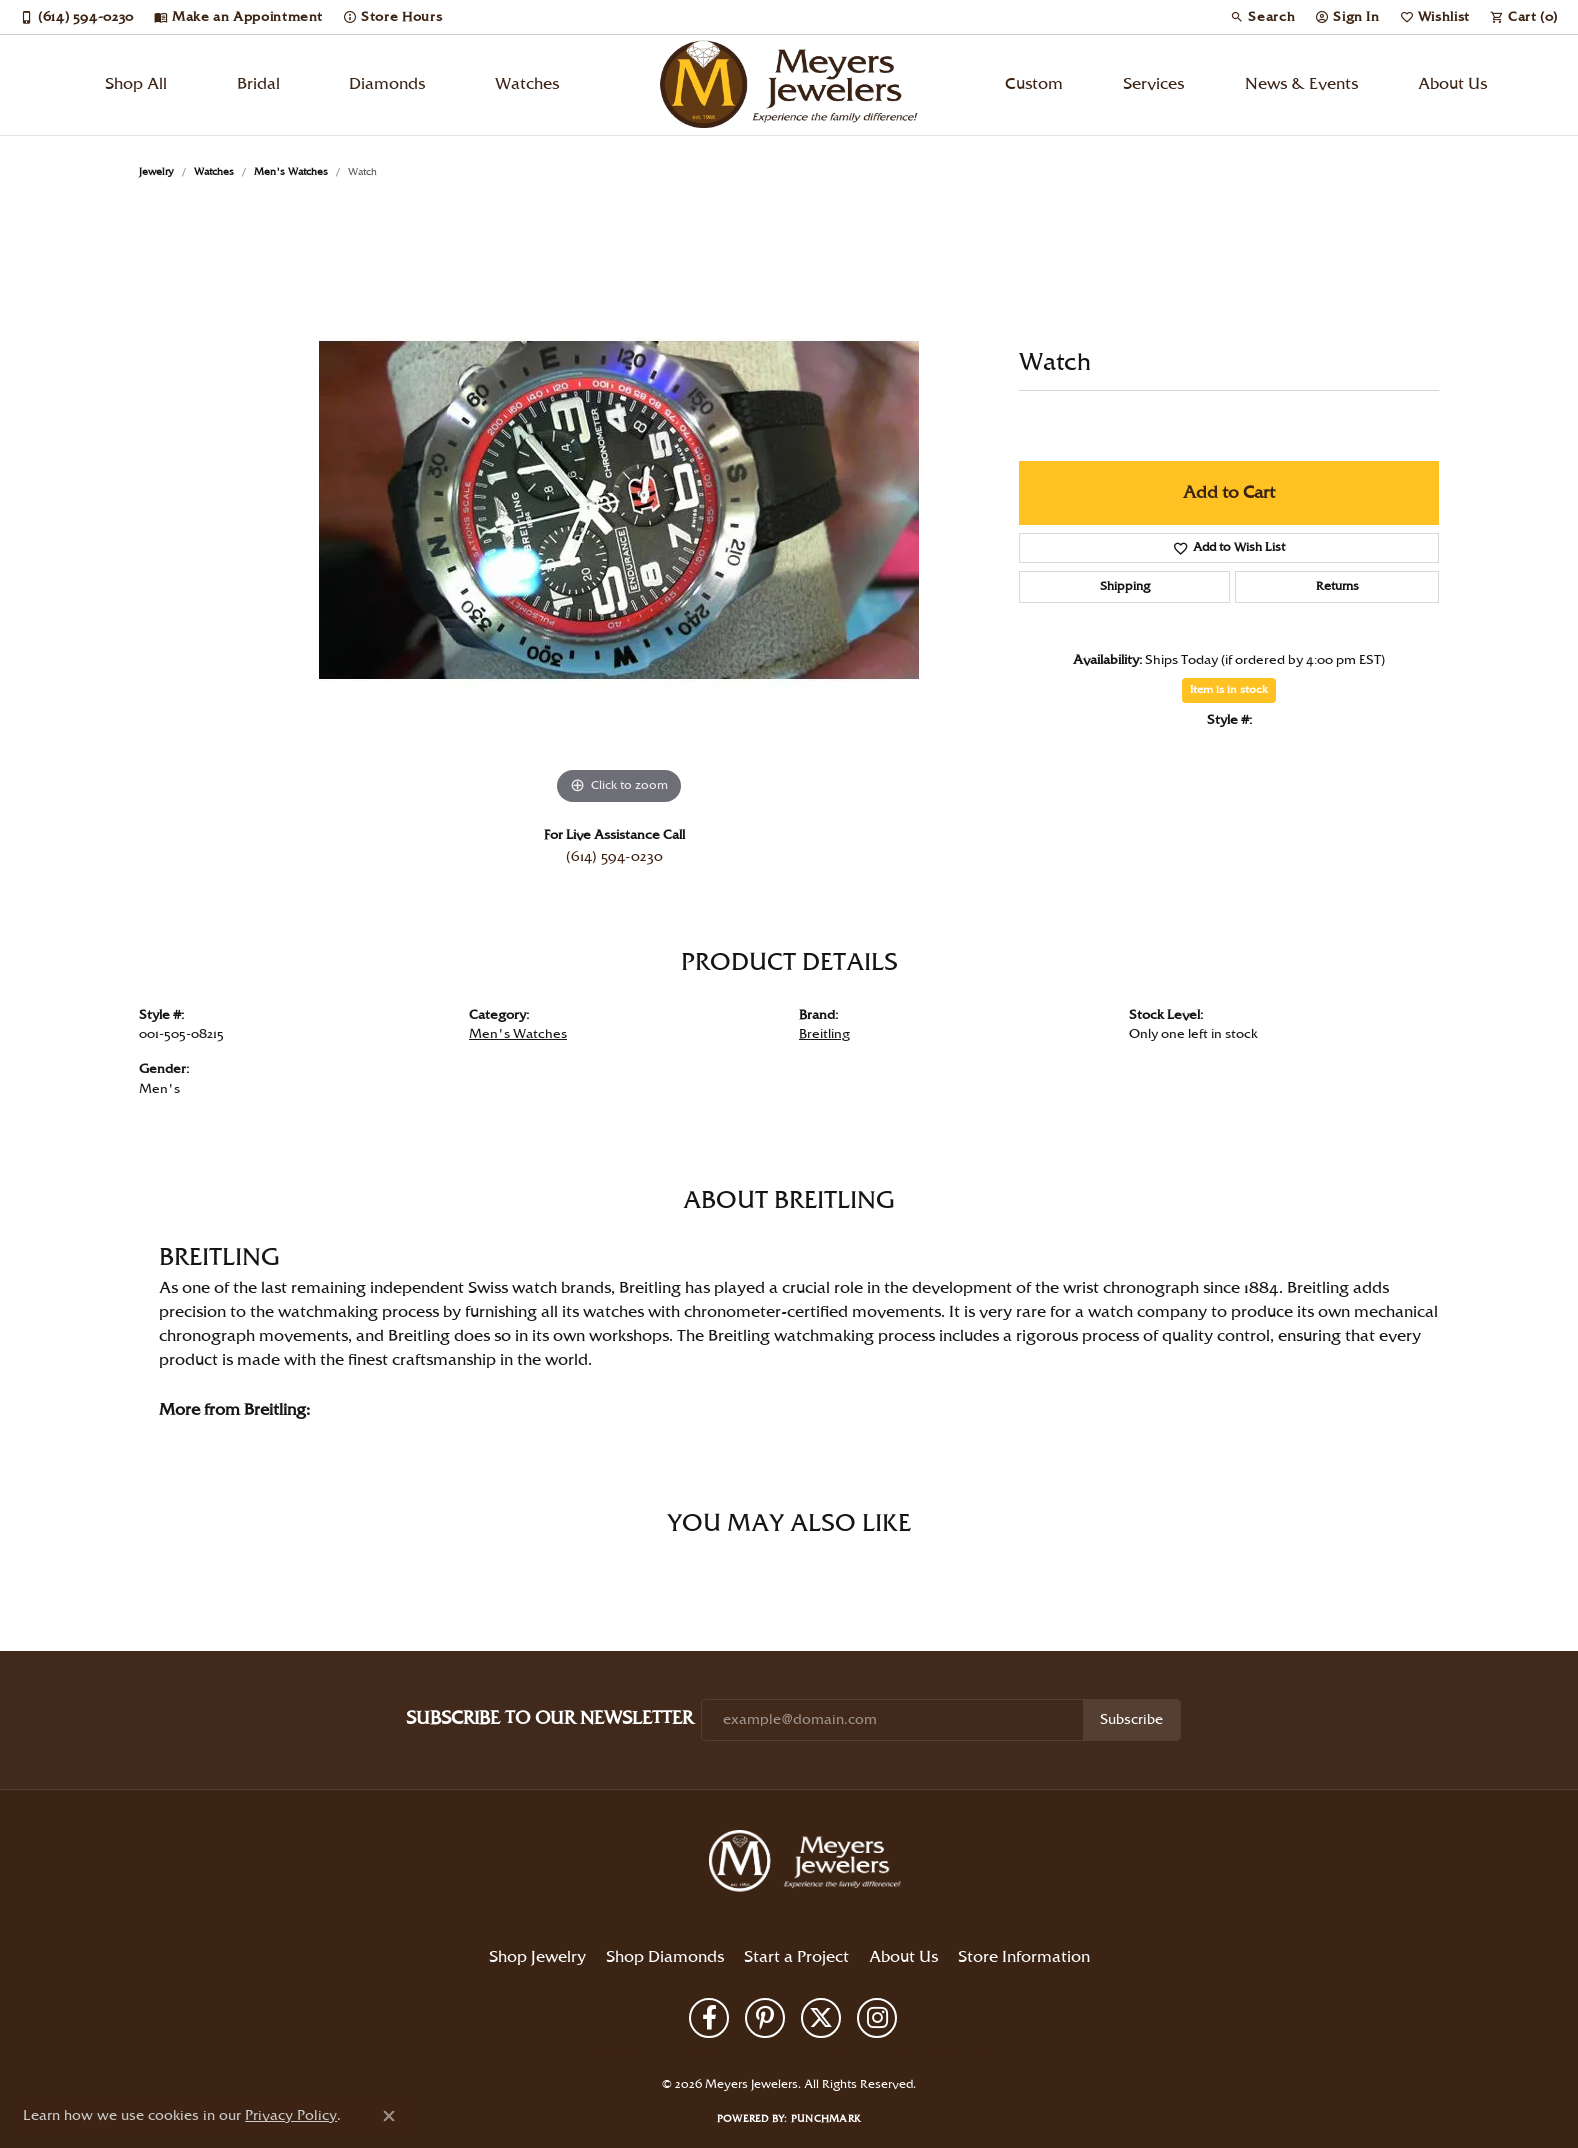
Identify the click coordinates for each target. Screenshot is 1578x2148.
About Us (1452, 84)
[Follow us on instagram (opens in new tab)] (877, 2018)
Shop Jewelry (537, 1957)
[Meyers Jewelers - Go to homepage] (809, 1864)
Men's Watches (291, 172)
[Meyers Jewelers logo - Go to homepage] (789, 85)
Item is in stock (1229, 690)
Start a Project (796, 1957)
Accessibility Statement (930, 2051)
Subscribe (1131, 1720)
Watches (527, 84)
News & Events (1301, 84)
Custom (1034, 84)
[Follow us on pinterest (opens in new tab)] (765, 2018)
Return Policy (624, 2051)
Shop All (136, 84)
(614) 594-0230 (614, 857)
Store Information (1024, 1957)
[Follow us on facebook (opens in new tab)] (709, 2018)
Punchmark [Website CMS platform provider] (826, 2119)
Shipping (1125, 586)
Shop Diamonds (665, 1957)
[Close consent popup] (389, 2116)
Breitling (824, 1034)
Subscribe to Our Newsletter (549, 1718)
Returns (1337, 586)
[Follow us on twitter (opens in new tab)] (821, 2018)
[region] (619, 510)
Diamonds (387, 84)
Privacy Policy (708, 2051)
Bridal (258, 84)
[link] (77, 17)
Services (1153, 84)
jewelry (156, 172)
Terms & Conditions (808, 2051)
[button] (1262, 17)
